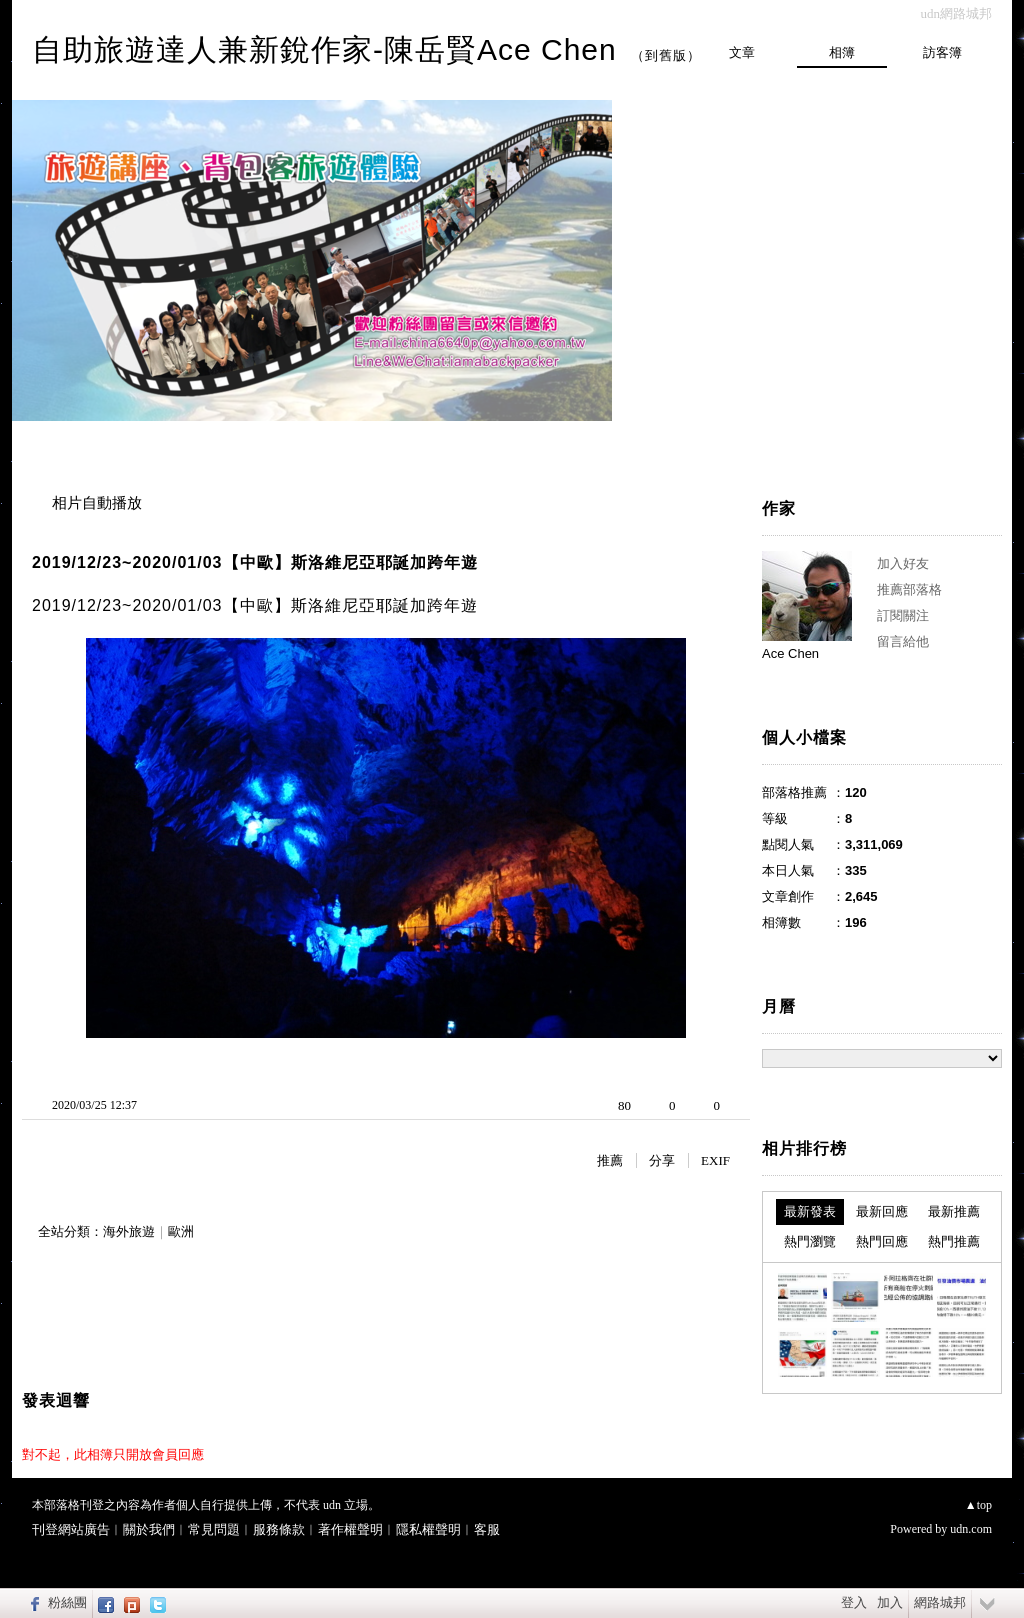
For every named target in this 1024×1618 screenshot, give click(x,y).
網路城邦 (940, 1602)
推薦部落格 (909, 589)
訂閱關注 (903, 615)
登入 (854, 1602)
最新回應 (882, 1211)
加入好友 (903, 563)
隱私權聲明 (428, 1529)
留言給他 (903, 641)
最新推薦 (954, 1211)
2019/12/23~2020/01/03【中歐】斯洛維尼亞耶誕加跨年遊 (255, 562)
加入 (890, 1602)
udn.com (971, 1529)
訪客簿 (942, 52)
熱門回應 (882, 1241)
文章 (742, 52)
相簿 (842, 52)
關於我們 (149, 1529)
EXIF (715, 1160)
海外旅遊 (129, 1231)
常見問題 (214, 1529)
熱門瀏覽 (810, 1241)
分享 (662, 1160)
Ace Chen (790, 653)
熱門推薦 (954, 1241)
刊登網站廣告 (71, 1529)
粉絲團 (67, 1602)
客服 (487, 1529)
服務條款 (279, 1529)
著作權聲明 (350, 1529)
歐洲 (181, 1231)
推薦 (610, 1160)
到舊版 (666, 55)
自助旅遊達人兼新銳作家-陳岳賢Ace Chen (324, 49)
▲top (978, 1505)
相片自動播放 (97, 503)
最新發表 (810, 1211)
